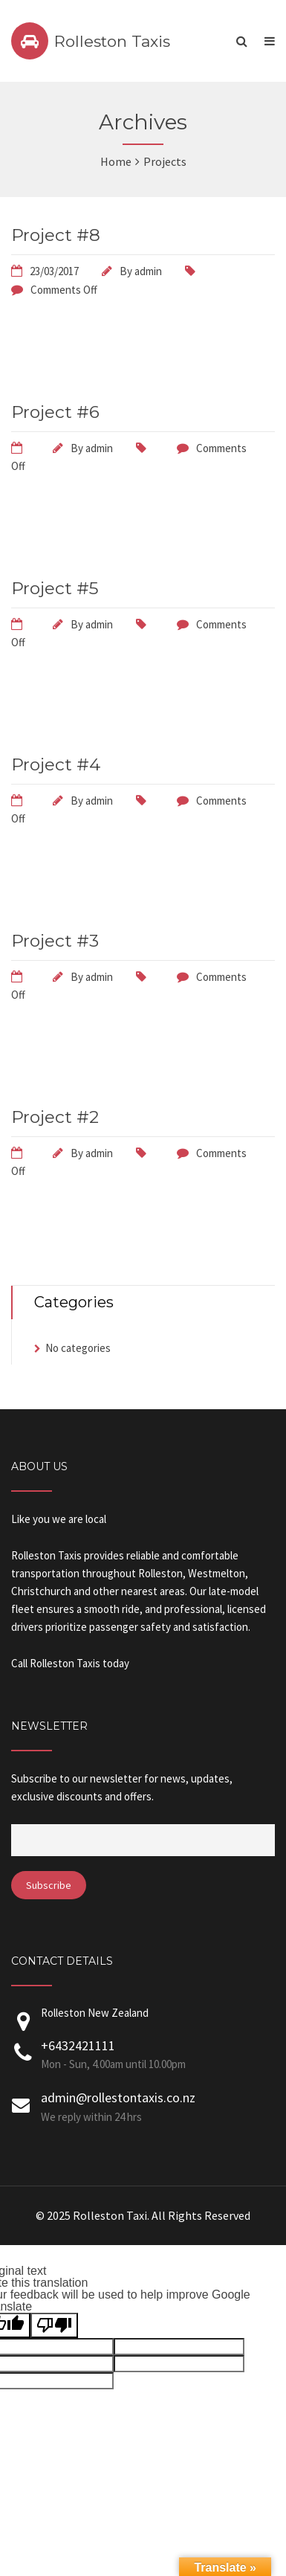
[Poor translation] (54, 2325)
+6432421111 (78, 2045)
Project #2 (55, 1117)
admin (148, 271)
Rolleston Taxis (112, 41)
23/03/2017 (54, 271)
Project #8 (55, 235)
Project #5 (55, 588)
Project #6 (55, 412)
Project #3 (55, 940)
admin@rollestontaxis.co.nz (118, 2097)
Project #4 (55, 764)
